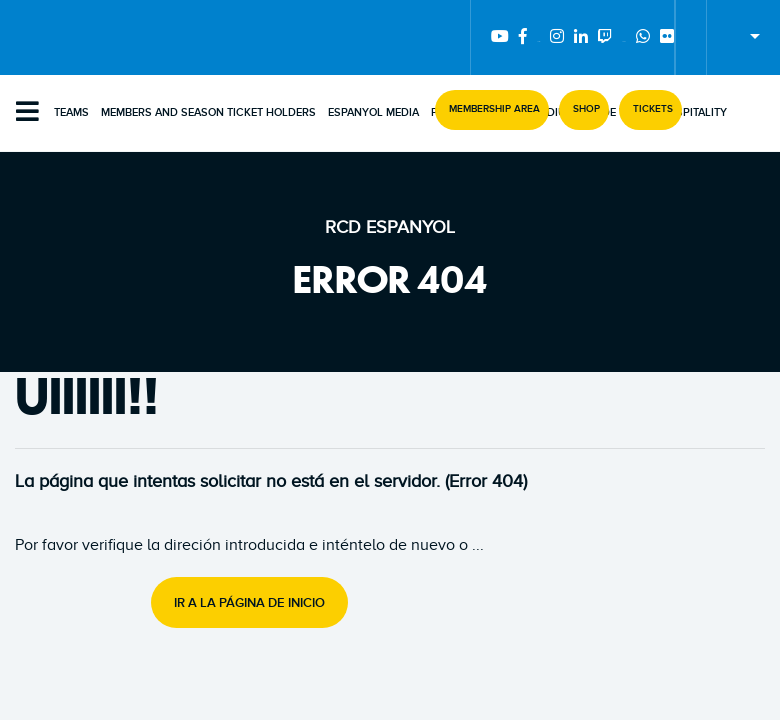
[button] (492, 110)
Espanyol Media (373, 112)
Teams (71, 112)
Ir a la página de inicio (249, 603)
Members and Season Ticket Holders (208, 112)
